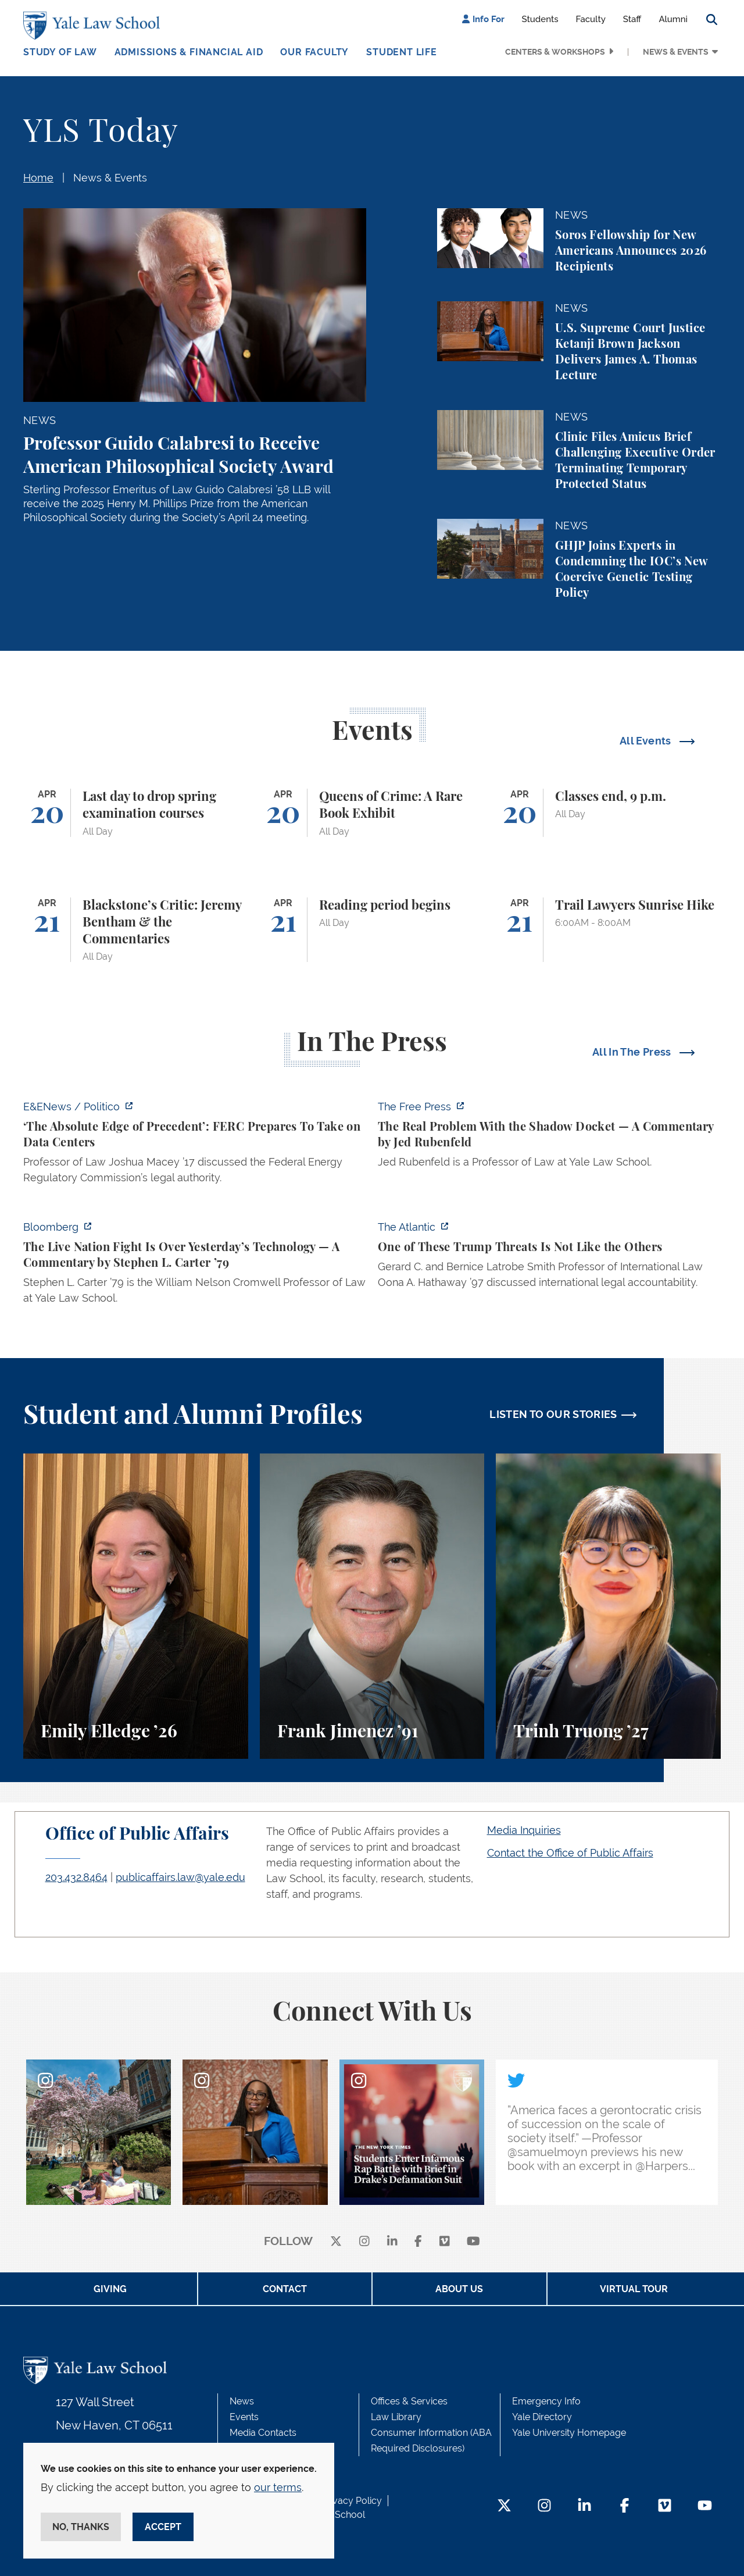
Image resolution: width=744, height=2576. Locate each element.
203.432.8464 (76, 1877)
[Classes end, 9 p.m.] (608, 813)
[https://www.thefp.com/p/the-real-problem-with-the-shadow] (549, 1137)
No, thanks (80, 2526)
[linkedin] (392, 2242)
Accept (163, 2526)
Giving (110, 2288)
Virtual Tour (634, 2288)
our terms (278, 2487)
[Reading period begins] (372, 930)
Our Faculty (314, 52)
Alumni (673, 19)
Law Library (396, 2416)
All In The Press (633, 1052)
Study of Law (60, 52)
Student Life (401, 52)
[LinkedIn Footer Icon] (584, 2506)
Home (38, 178)
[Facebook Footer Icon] (624, 2506)
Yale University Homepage (569, 2432)
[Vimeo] (444, 2242)
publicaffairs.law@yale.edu (180, 1877)
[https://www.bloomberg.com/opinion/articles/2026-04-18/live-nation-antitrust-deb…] (194, 1266)
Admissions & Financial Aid (189, 52)
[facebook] (418, 2242)
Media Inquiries (524, 1830)
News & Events (676, 51)
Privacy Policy (351, 2500)
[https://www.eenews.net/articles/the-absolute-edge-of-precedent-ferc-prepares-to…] (194, 1145)
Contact (285, 2288)
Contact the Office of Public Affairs (570, 1853)
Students (540, 19)
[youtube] (473, 2242)
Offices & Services (409, 2401)
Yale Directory (542, 2416)
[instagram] (364, 2242)
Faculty (591, 19)
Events (244, 2416)
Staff (632, 19)
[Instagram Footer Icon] (544, 2506)
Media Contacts (263, 2432)
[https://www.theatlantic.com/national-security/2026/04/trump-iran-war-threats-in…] (549, 1258)
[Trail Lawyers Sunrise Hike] (608, 930)
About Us (459, 2288)
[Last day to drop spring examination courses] (135, 813)
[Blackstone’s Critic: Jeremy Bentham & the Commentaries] (135, 930)
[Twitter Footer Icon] (504, 2506)
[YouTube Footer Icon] (705, 2506)
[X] (336, 2242)
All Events (647, 741)
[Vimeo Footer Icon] (664, 2506)
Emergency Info (546, 2401)
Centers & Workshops (555, 51)
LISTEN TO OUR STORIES (553, 1414)
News (242, 2401)
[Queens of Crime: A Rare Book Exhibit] (372, 813)
